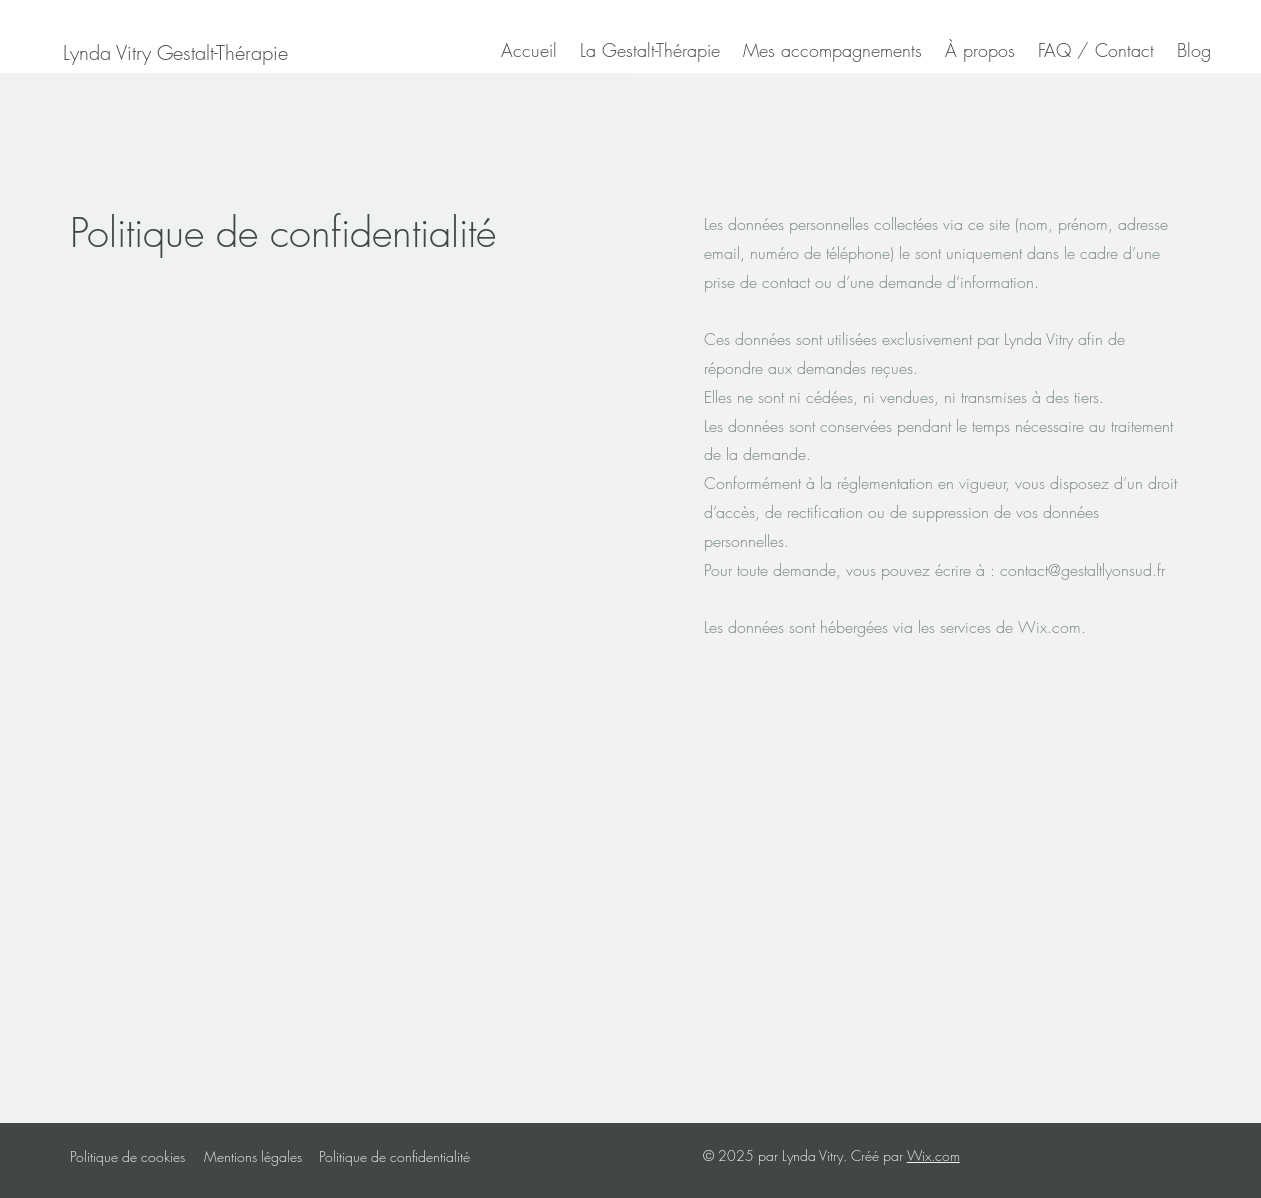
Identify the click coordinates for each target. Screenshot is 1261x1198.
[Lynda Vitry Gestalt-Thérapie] (175, 53)
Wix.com (933, 1155)
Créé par (879, 1155)
